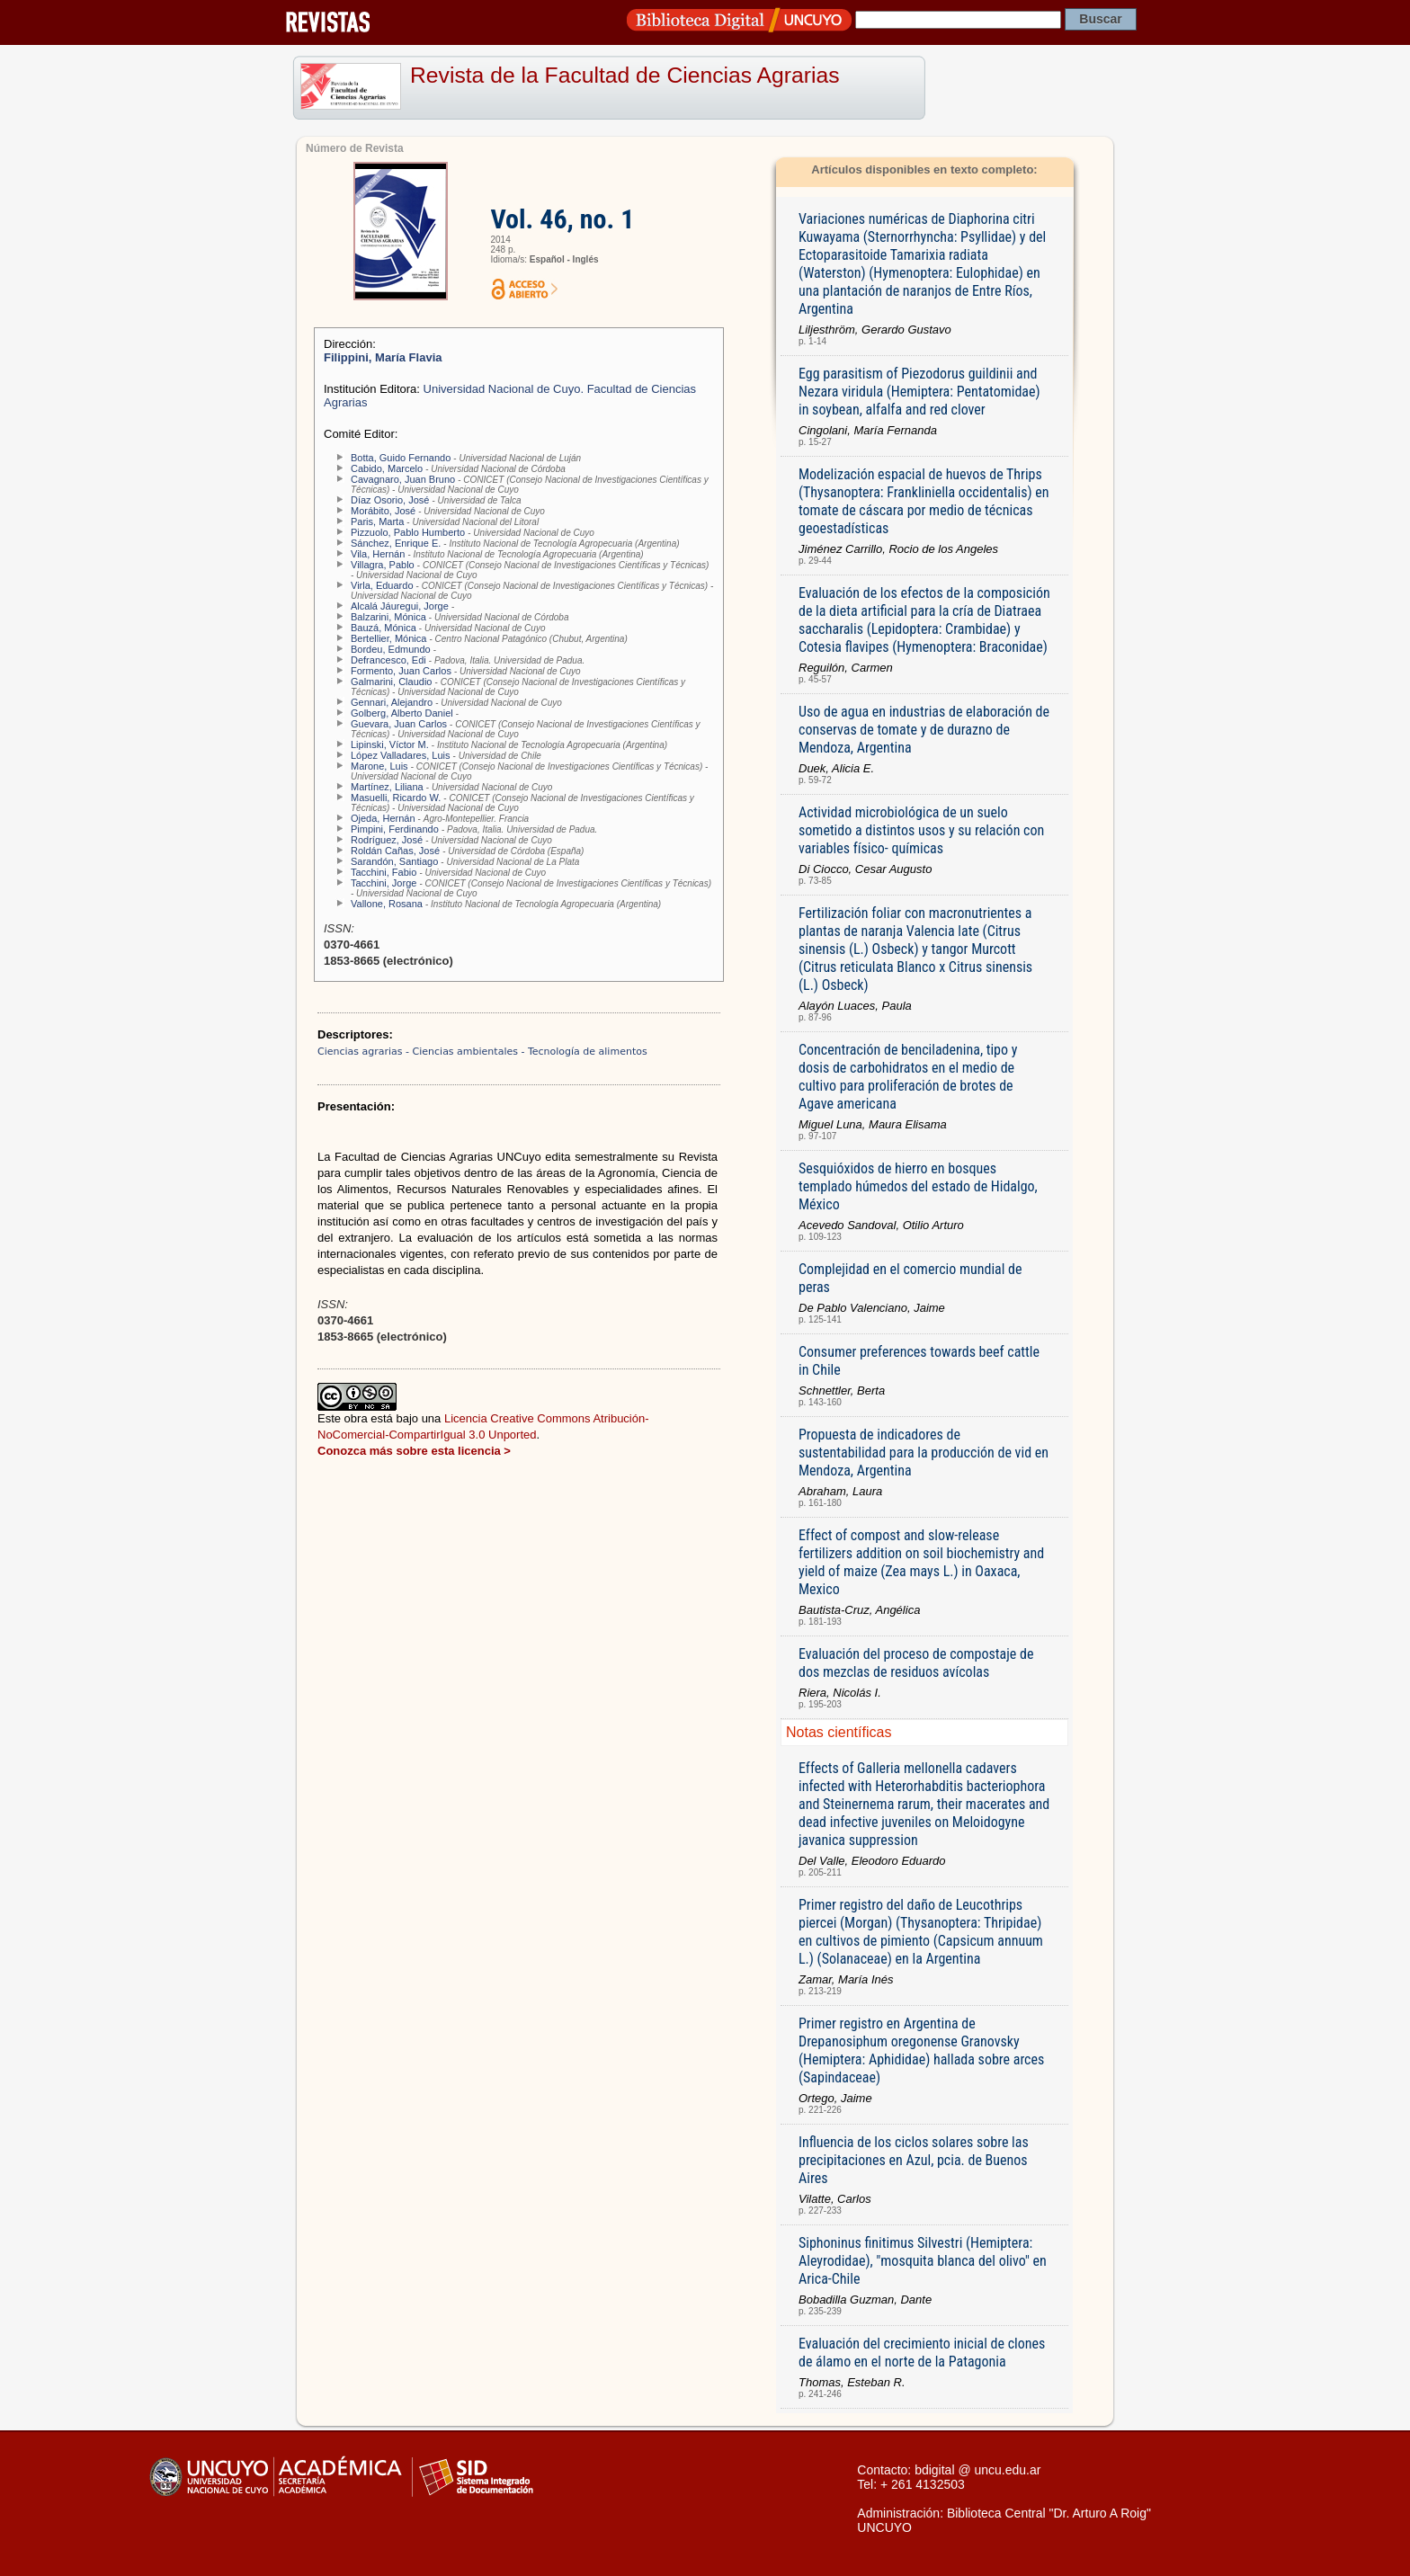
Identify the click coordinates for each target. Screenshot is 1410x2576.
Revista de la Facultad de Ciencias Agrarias (625, 75)
